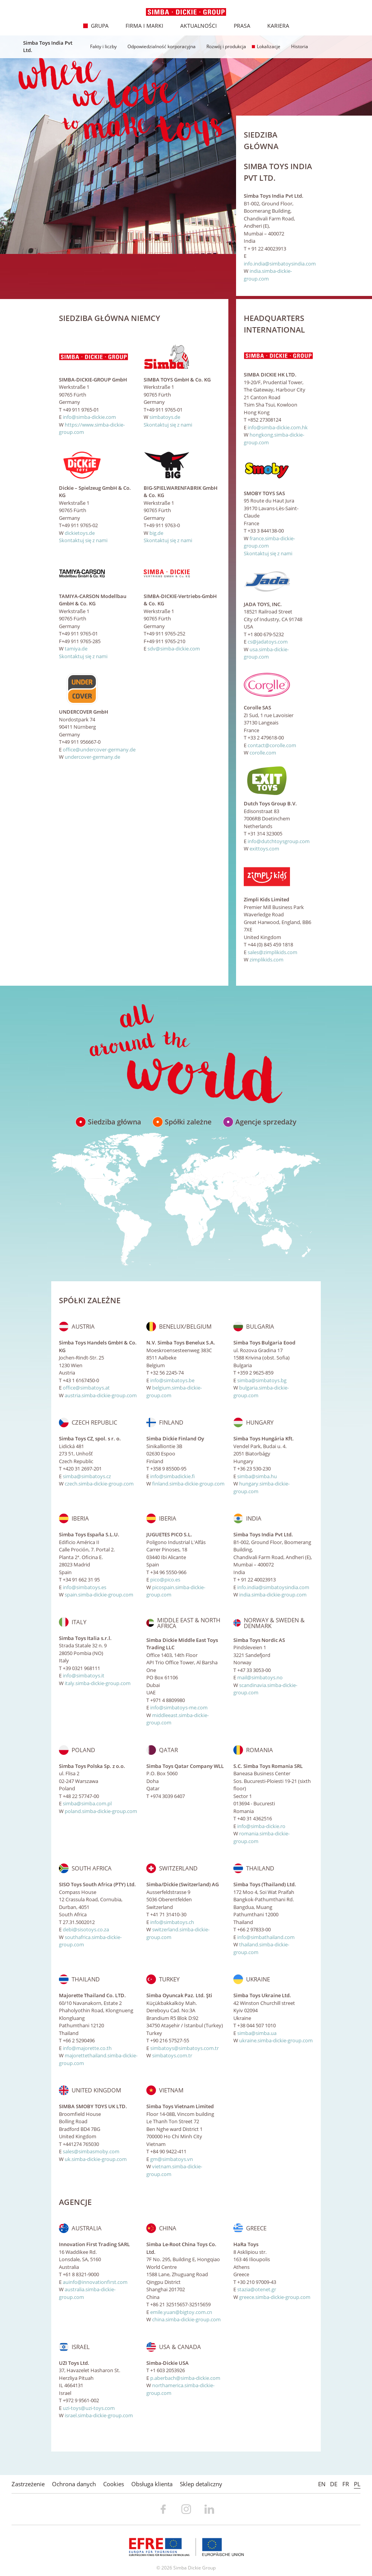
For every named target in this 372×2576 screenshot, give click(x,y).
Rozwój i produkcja (223, 46)
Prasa (238, 25)
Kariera (274, 25)
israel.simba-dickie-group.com (99, 2415)
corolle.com (263, 752)
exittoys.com (264, 848)
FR (345, 2484)
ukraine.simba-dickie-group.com (276, 2040)
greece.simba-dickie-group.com (274, 2297)
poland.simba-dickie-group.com (101, 1811)
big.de (156, 532)
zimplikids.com (266, 959)
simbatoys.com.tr (172, 2055)
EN (321, 2484)
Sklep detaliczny (201, 2484)
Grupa (95, 25)
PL (357, 2484)
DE (333, 2484)
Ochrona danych (74, 2484)
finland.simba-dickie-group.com (188, 1483)
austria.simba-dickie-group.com (101, 1395)
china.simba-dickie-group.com (186, 2319)
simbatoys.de (164, 416)
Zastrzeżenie (28, 2484)
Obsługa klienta (152, 2484)
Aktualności (194, 25)
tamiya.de (76, 648)
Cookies (113, 2484)
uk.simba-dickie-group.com (96, 2159)
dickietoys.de (80, 532)
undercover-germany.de (92, 756)
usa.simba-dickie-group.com (266, 653)
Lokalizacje (266, 46)
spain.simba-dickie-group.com (99, 1594)
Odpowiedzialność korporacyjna (159, 46)
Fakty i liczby (101, 46)
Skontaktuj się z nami (168, 424)
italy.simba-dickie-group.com (98, 1683)
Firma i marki (140, 25)
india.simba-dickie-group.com (268, 274)
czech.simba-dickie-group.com (99, 1483)
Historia (297, 46)
